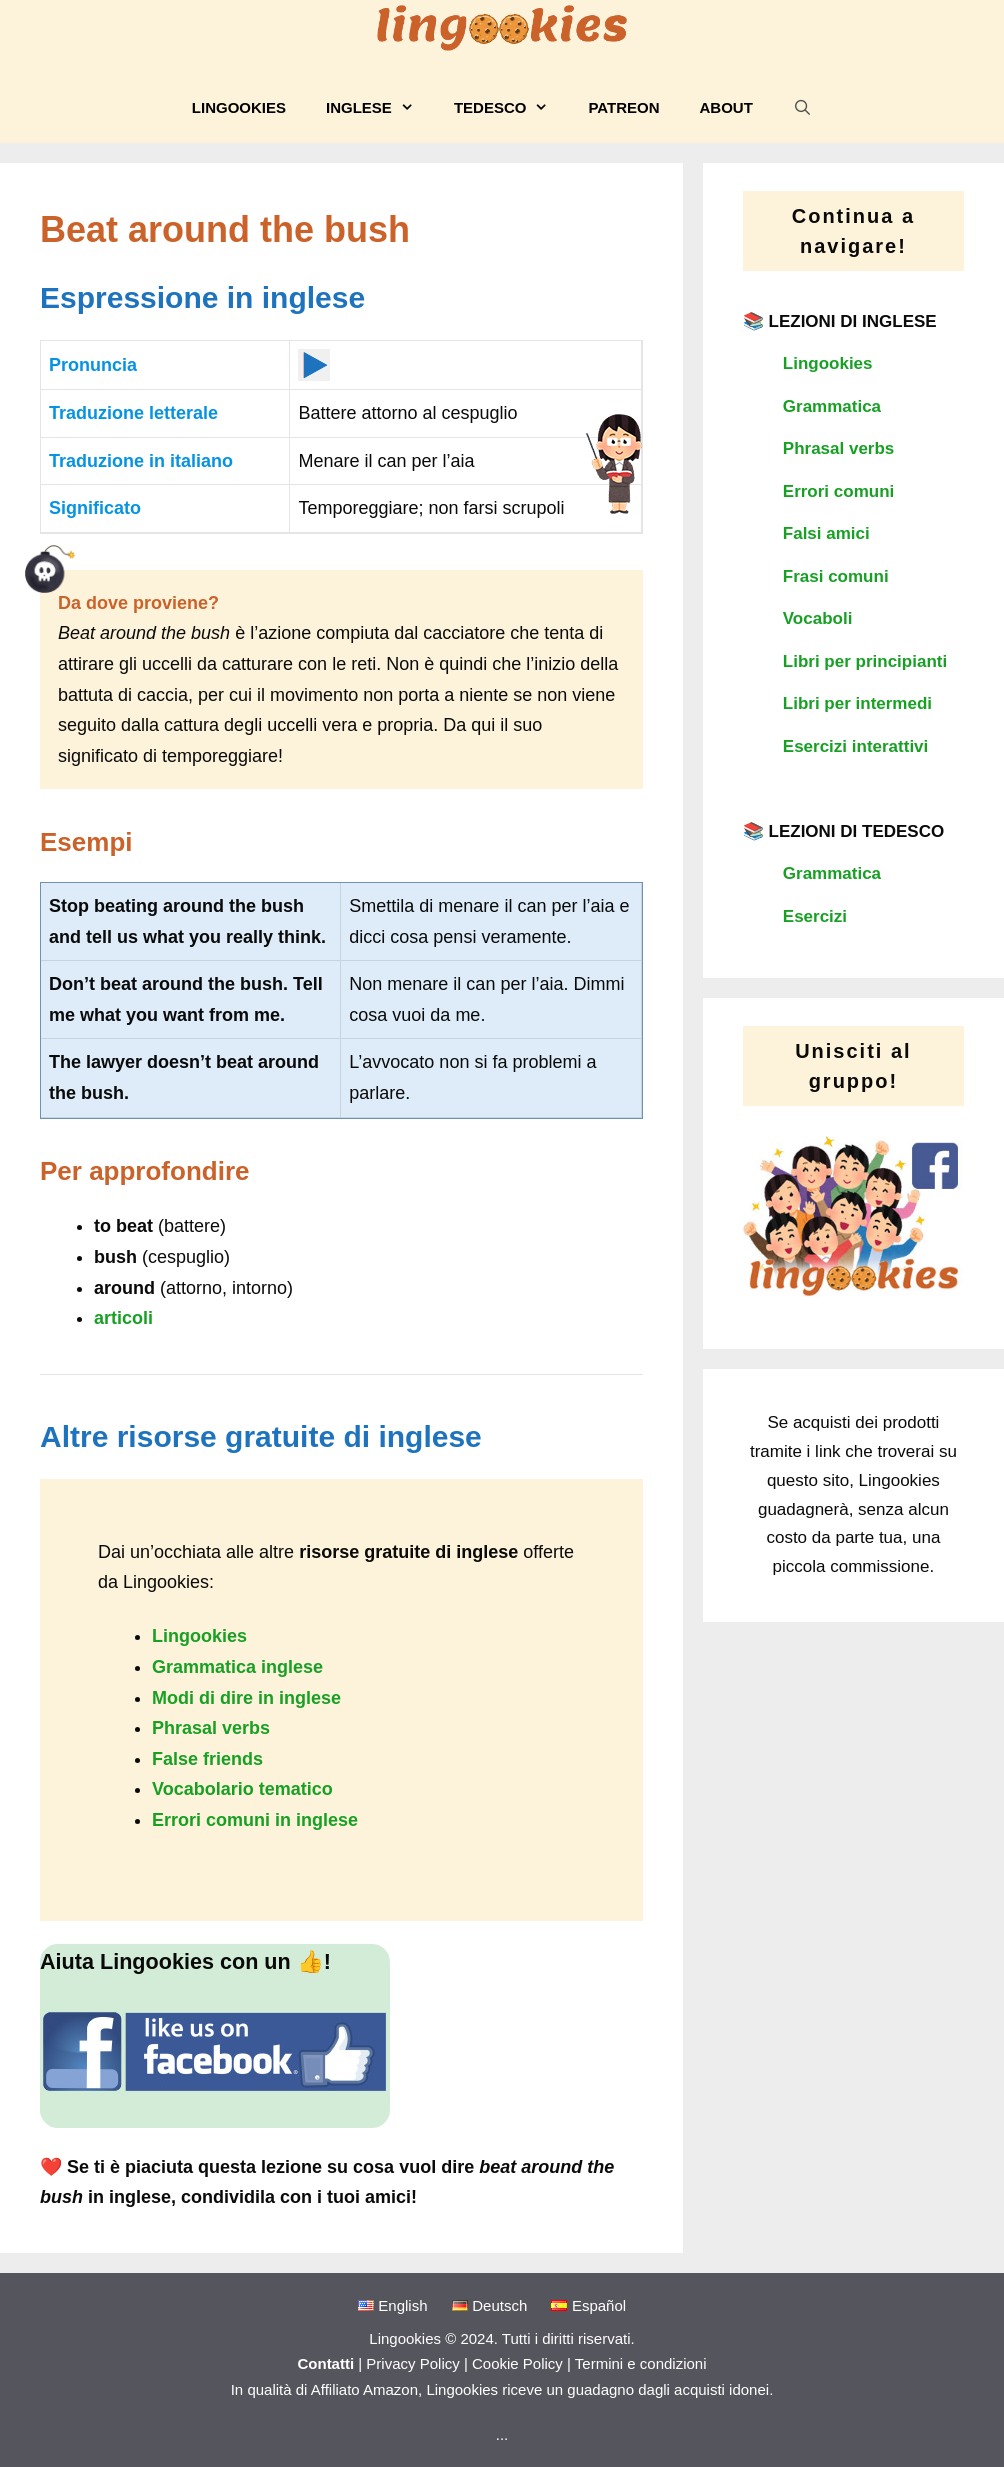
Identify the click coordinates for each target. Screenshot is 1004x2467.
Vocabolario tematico (242, 1789)
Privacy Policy (412, 2363)
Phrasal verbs (211, 1728)
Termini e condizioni (641, 2363)
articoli (123, 1318)
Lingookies (239, 107)
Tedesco (511, 108)
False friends (207, 1759)
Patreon (623, 107)
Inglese (380, 108)
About (726, 107)
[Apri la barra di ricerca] (802, 108)
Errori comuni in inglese (255, 1820)
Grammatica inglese (237, 1667)
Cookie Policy (517, 2363)
